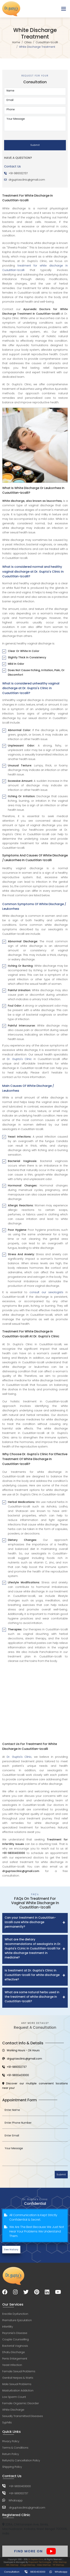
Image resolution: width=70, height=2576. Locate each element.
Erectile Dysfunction (15, 2314)
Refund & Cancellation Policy (21, 2460)
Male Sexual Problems (16, 2384)
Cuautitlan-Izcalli (47, 42)
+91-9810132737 (18, 173)
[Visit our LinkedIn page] (47, 2292)
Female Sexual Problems (18, 2371)
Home (16, 42)
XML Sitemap (12, 2565)
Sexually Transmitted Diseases (22, 2416)
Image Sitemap (27, 2565)
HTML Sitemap (60, 2562)
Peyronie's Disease (14, 2333)
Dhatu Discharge (13, 2352)
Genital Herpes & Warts (17, 2378)
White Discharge (13, 2410)
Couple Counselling (15, 2339)
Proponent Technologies (39, 2562)
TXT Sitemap (58, 2565)
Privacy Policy (10, 2441)
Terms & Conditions (15, 2448)
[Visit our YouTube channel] (58, 2292)
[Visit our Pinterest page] (36, 2292)
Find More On (35, 2551)
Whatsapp (16, 2500)
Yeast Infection (12, 2365)
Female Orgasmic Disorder (20, 2403)
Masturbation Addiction (17, 2390)
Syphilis (7, 2422)
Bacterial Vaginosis (15, 2346)
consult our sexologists (46, 1292)
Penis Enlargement (14, 2358)
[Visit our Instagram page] (15, 2292)
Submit (35, 145)
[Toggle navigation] (63, 8)
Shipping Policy (12, 2467)
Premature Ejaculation (17, 2320)
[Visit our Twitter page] (26, 2292)
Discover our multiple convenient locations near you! (35, 2086)
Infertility (7, 2326)
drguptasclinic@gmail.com (27, 180)
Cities (28, 42)
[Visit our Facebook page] (4, 2292)
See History (11, 2249)
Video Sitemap (44, 2565)
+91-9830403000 (15, 2075)
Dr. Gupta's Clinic (19, 1059)
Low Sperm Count (14, 2397)
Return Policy (10, 2454)
